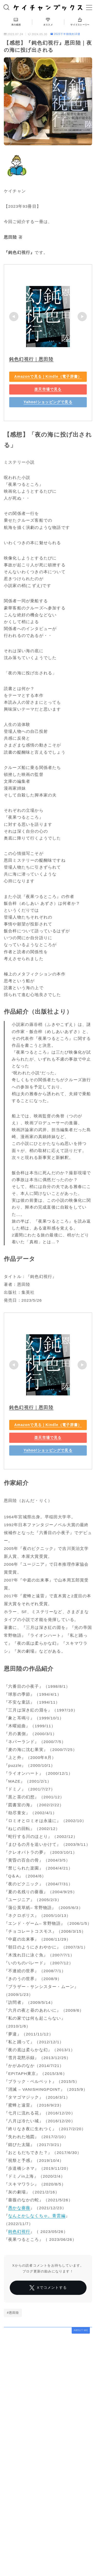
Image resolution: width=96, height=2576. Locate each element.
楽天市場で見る (47, 389)
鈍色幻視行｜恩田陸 (31, 359)
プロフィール (18, 2573)
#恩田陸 (13, 2313)
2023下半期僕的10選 (65, 34)
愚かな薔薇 (19, 2208)
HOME (8, 2561)
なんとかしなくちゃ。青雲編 (37, 2216)
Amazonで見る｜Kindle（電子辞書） (48, 377)
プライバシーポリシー (71, 2573)
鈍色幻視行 (19, 2231)
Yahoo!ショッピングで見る (48, 402)
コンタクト (42, 2573)
